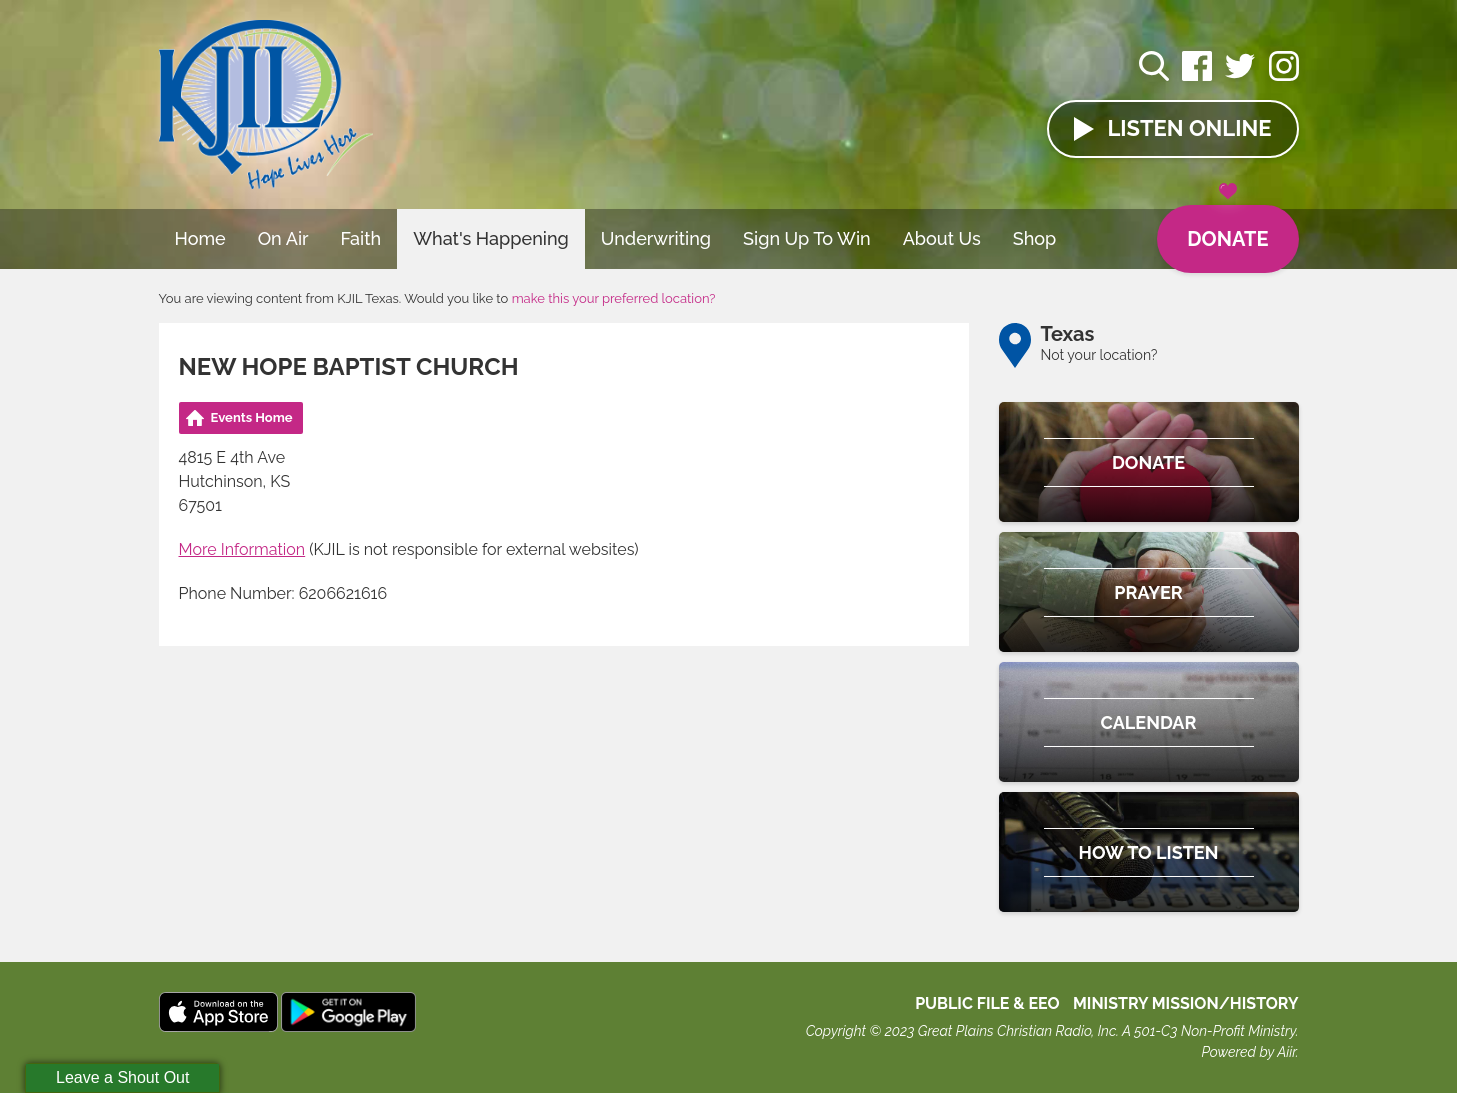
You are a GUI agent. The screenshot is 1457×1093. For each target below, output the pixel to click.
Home (200, 238)
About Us (942, 238)
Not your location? (1099, 355)
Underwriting (656, 238)
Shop (1035, 238)
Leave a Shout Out (122, 1077)
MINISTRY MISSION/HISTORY (1186, 1003)
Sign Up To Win (807, 238)
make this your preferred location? (614, 298)
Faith (361, 238)
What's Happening (491, 238)
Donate (1227, 228)
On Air (283, 238)
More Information (242, 549)
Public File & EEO (987, 1003)
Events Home (252, 417)
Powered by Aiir (1248, 1052)
